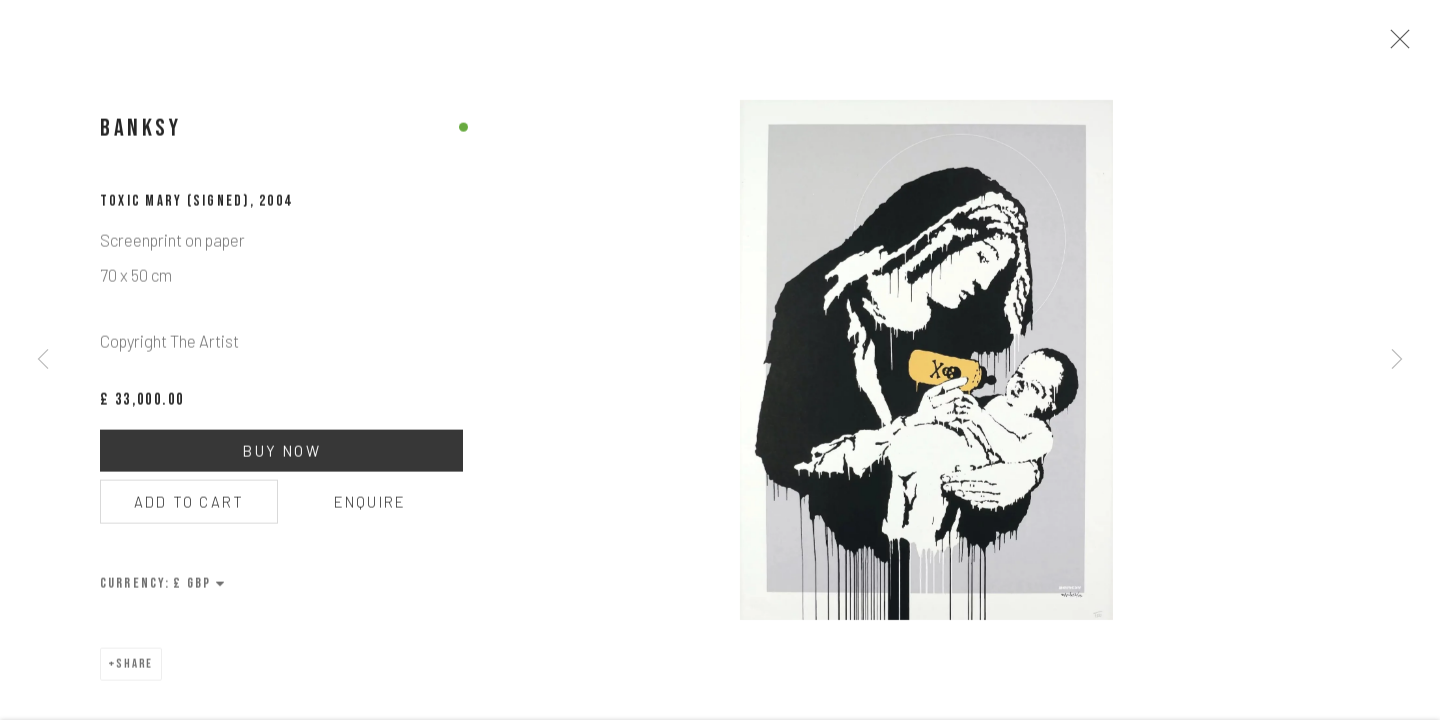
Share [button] (135, 670)
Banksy (141, 134)
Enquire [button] (370, 508)
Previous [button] (43, 360)
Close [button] (1400, 45)
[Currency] (200, 589)
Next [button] (1397, 360)
